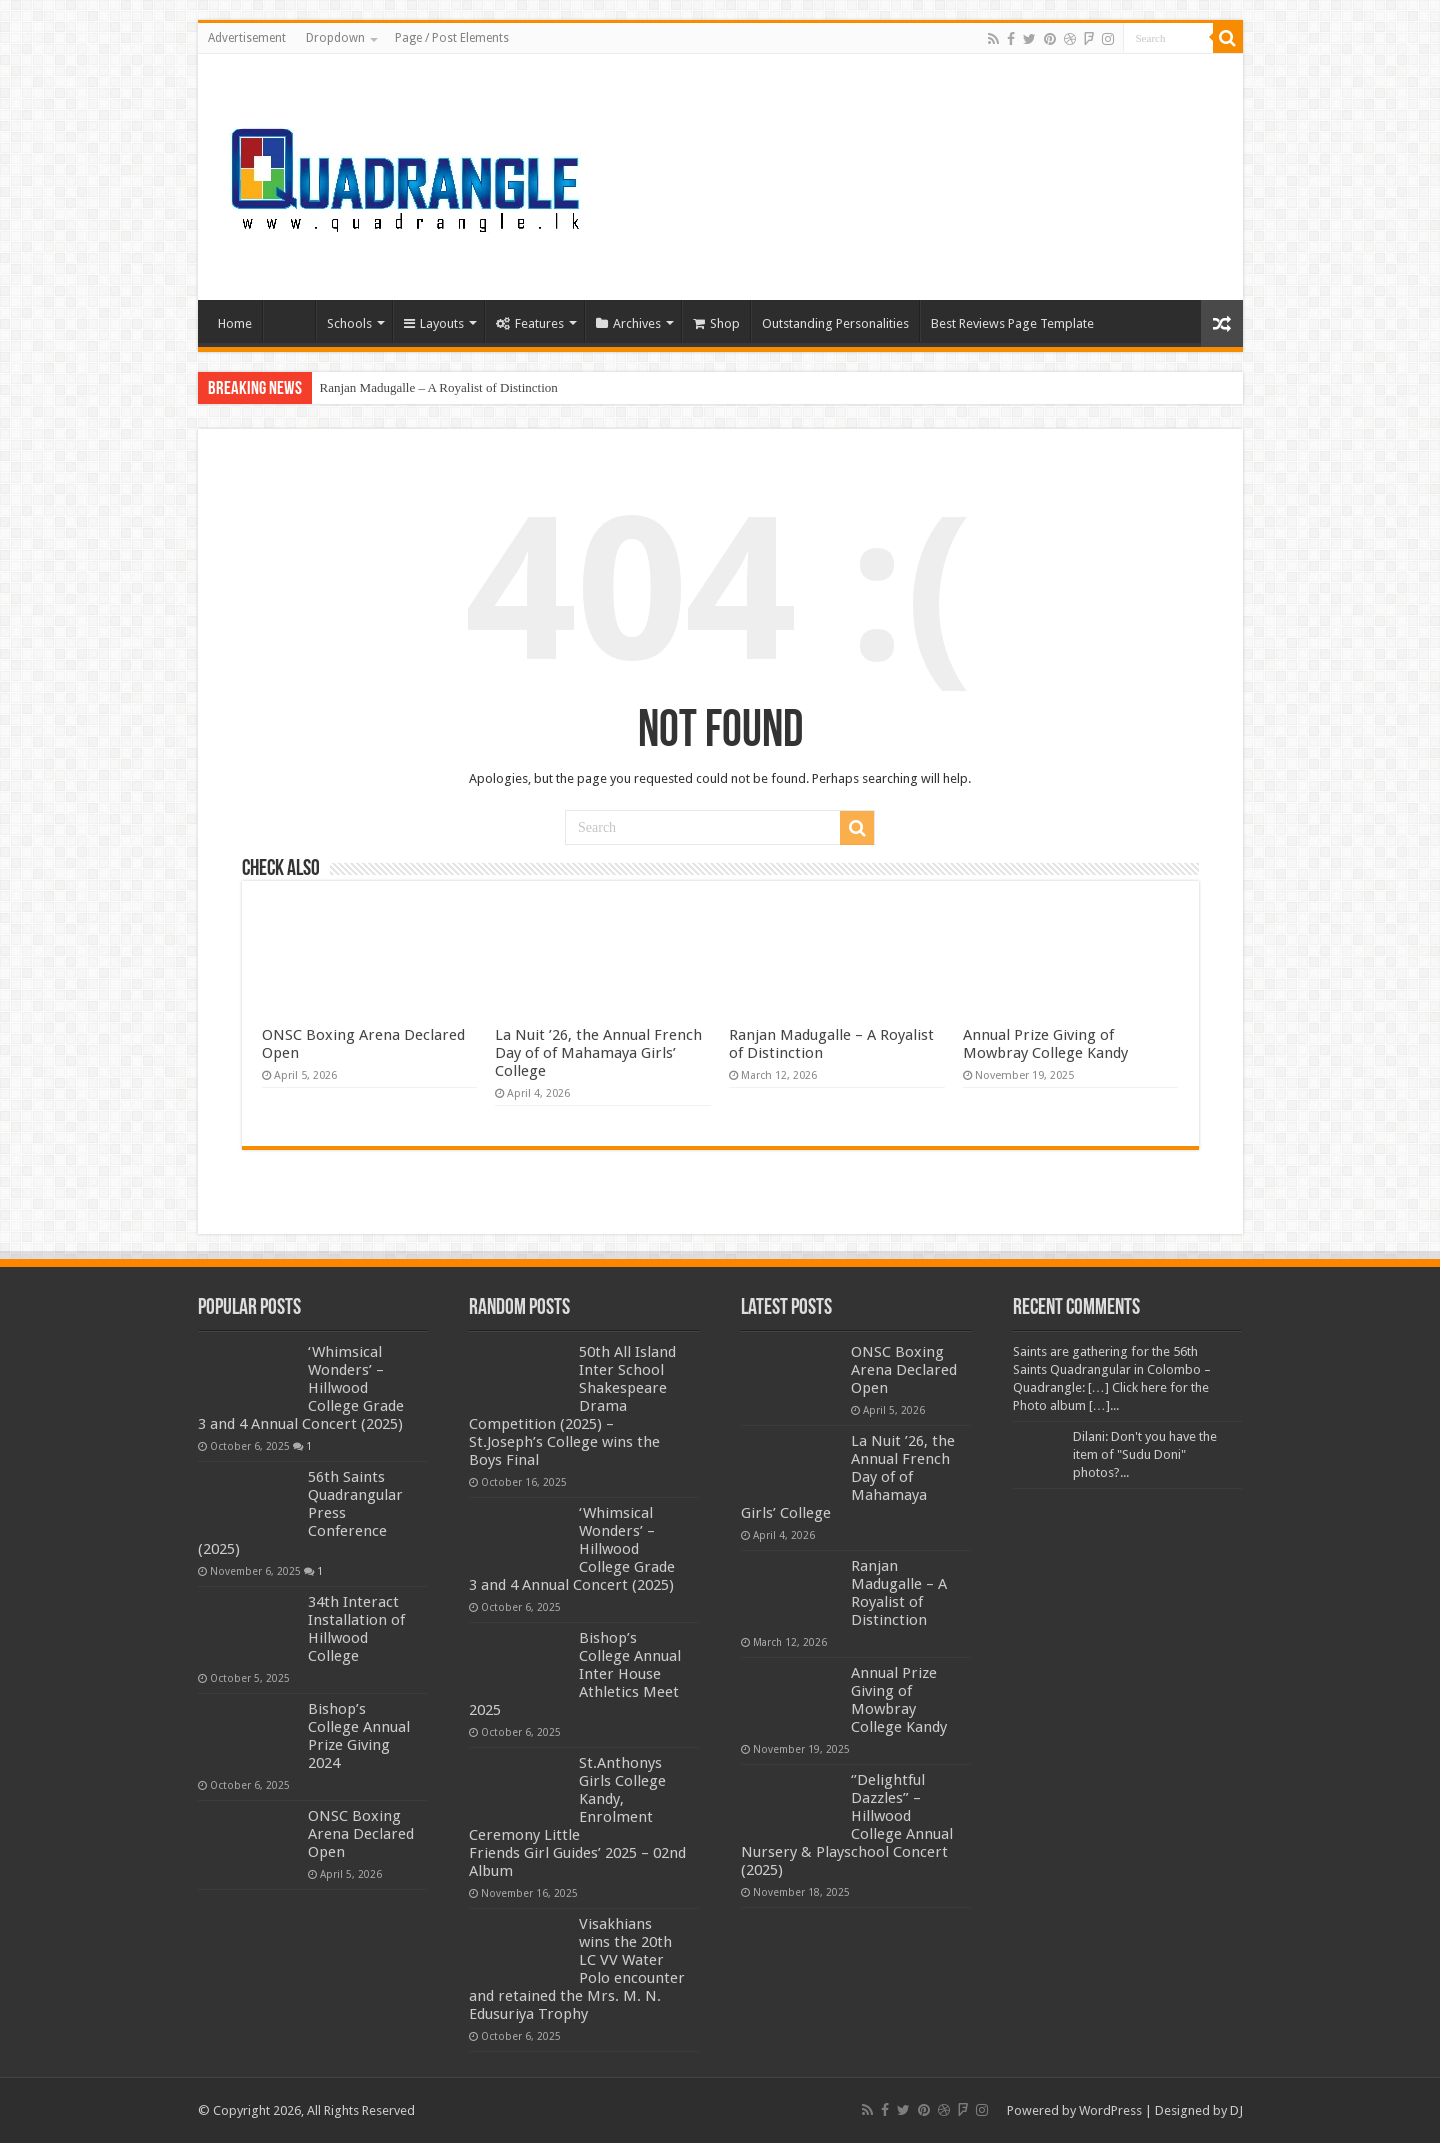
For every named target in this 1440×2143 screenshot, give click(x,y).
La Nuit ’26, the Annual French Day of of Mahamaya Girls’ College (598, 1053)
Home (235, 323)
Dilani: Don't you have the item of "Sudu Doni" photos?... (1145, 1454)
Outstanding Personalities (835, 323)
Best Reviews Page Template (1012, 323)
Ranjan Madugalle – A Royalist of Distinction (439, 387)
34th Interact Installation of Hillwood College (356, 1629)
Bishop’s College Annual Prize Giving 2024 (359, 1736)
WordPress (1110, 2110)
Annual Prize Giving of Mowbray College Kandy (1045, 1044)
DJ (1236, 2110)
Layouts (434, 323)
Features (530, 323)
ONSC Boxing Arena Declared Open (361, 1834)
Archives (628, 323)
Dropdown (335, 38)
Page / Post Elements (452, 38)
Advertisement (247, 38)
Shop (716, 323)
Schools (349, 323)
